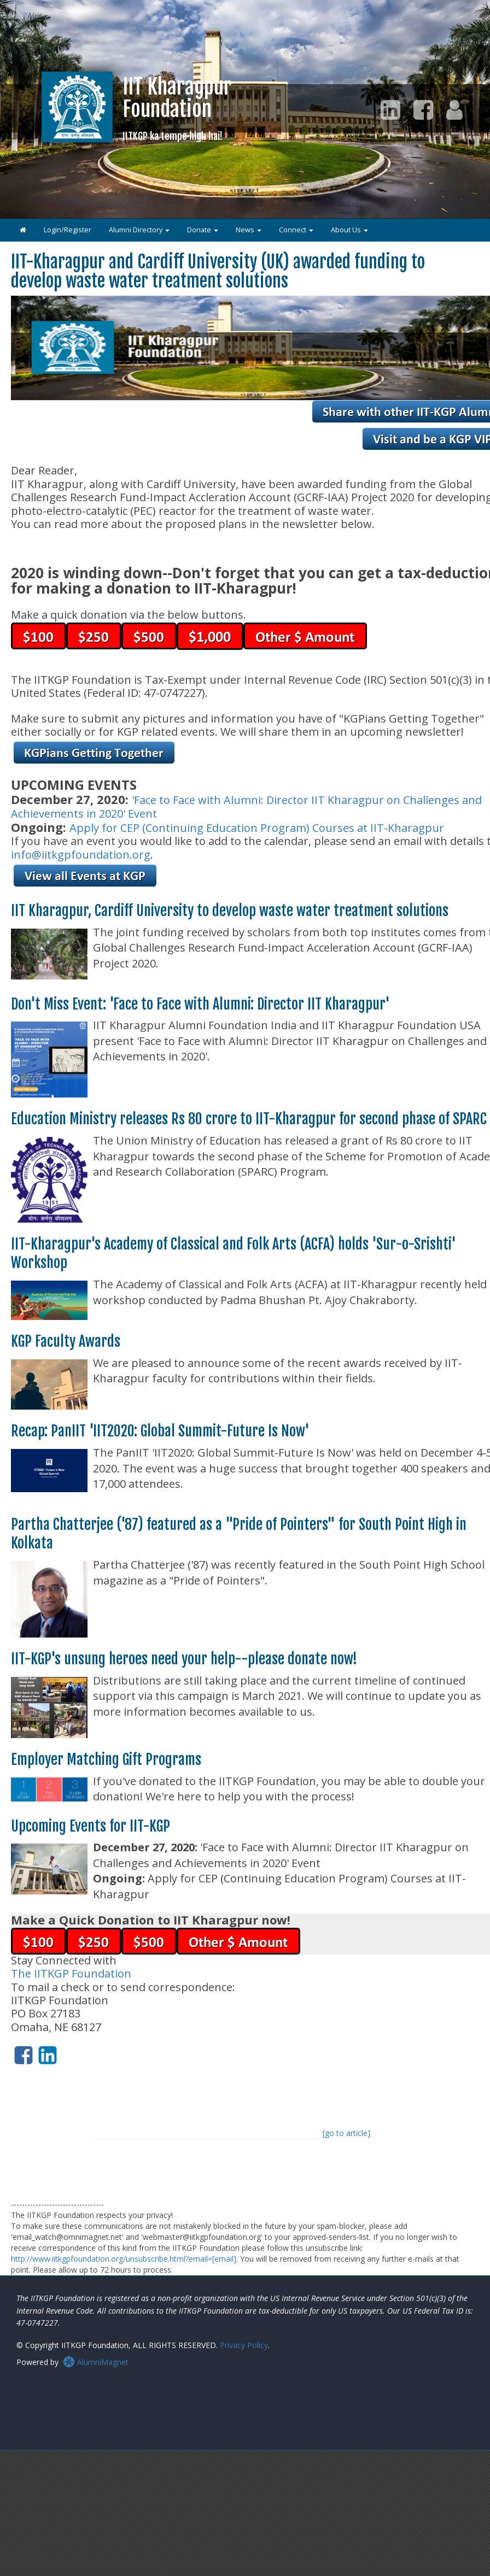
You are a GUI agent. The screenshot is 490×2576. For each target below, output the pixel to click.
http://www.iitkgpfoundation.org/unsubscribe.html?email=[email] (123, 2259)
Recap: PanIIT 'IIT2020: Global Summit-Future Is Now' (160, 1431)
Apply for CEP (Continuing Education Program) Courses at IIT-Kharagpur (256, 827)
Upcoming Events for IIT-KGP (90, 1826)
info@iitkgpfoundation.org (80, 854)
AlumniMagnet (96, 2362)
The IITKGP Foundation (71, 1973)
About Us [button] (349, 229)
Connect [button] (296, 229)
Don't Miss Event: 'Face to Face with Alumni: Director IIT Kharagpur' (200, 1004)
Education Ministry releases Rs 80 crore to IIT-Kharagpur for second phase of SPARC (249, 1119)
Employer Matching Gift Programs (106, 1759)
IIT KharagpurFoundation (177, 108)
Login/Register (67, 229)
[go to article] (346, 2133)
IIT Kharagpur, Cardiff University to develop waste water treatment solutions (229, 910)
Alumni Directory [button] (139, 229)
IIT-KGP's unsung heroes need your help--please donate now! (184, 1659)
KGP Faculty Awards (65, 1341)
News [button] (248, 229)
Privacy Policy (244, 2345)
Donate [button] (202, 229)
